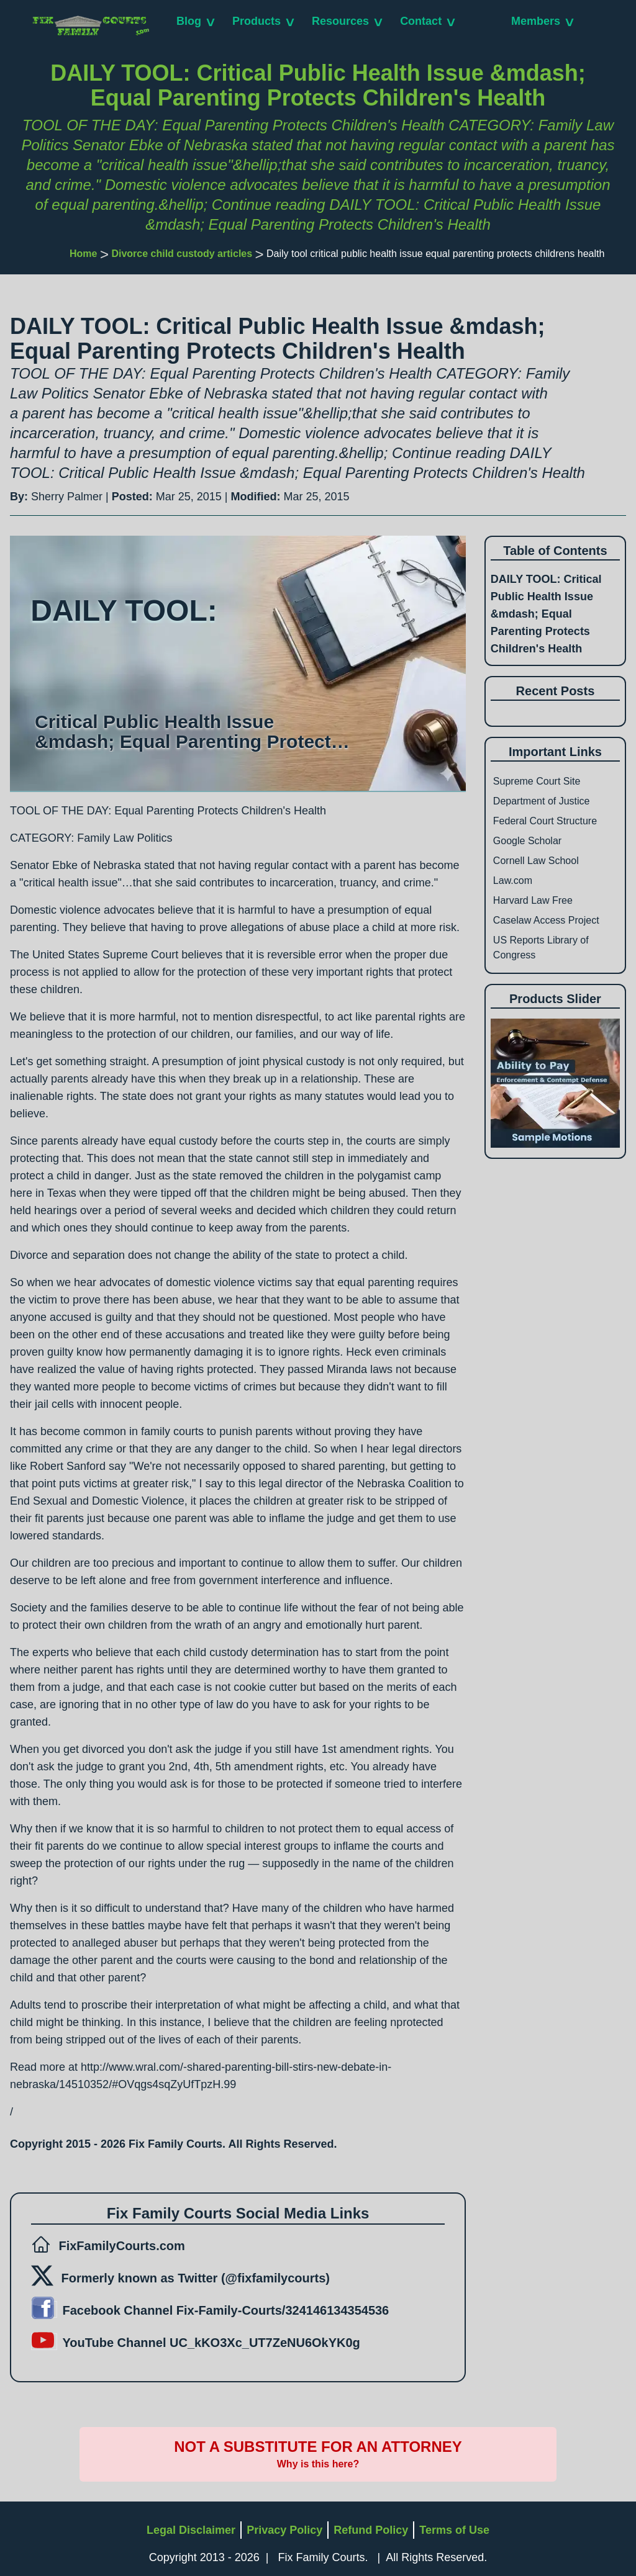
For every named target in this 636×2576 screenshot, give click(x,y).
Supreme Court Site (537, 781)
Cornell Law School (536, 860)
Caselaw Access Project (546, 920)
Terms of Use (454, 2530)
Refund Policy (371, 2530)
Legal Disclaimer (191, 2530)
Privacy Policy (284, 2530)
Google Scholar (527, 840)
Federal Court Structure (545, 821)
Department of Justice (541, 801)
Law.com (512, 880)
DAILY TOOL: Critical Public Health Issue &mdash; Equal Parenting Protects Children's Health (546, 614)
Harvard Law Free (533, 900)
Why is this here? (318, 2464)
